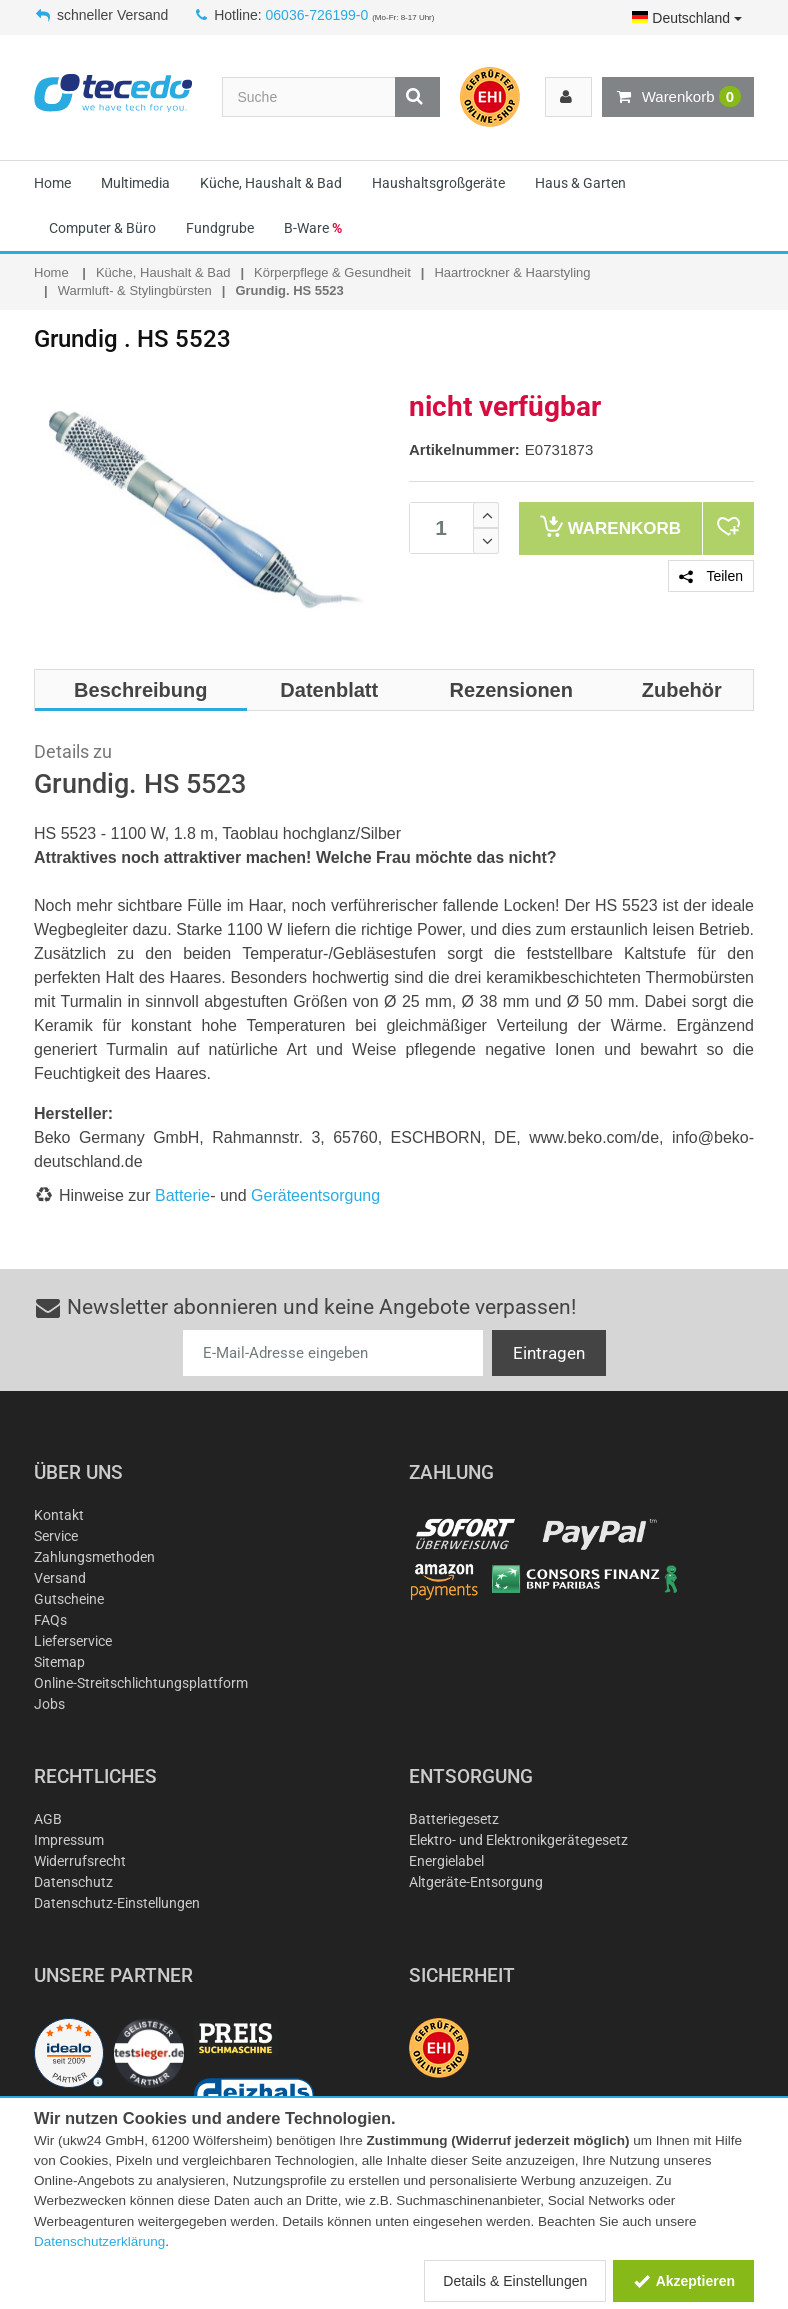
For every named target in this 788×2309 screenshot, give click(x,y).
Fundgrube (220, 228)
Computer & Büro (102, 228)
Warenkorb (678, 97)
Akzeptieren (683, 2281)
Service (56, 1536)
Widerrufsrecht (80, 1861)
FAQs (50, 1620)
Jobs (49, 1704)
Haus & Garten (580, 183)
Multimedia (135, 183)
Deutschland (687, 18)
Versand (60, 1578)
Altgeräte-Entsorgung (476, 1882)
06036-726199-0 (317, 15)
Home (52, 183)
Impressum (69, 1840)
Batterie (182, 1195)
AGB (48, 1819)
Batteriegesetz (454, 1819)
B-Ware (313, 228)
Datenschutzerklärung (99, 2241)
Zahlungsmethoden (94, 1557)
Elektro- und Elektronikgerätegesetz (518, 1840)
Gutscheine (69, 1599)
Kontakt (59, 1515)
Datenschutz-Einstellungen (117, 1903)
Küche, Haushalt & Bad (271, 183)
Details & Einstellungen (515, 2281)
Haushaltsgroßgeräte (438, 183)
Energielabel (446, 1861)
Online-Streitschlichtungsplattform (141, 1683)
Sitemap (59, 1662)
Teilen (711, 576)
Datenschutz (73, 1882)
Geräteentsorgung (315, 1195)
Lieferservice (73, 1641)
